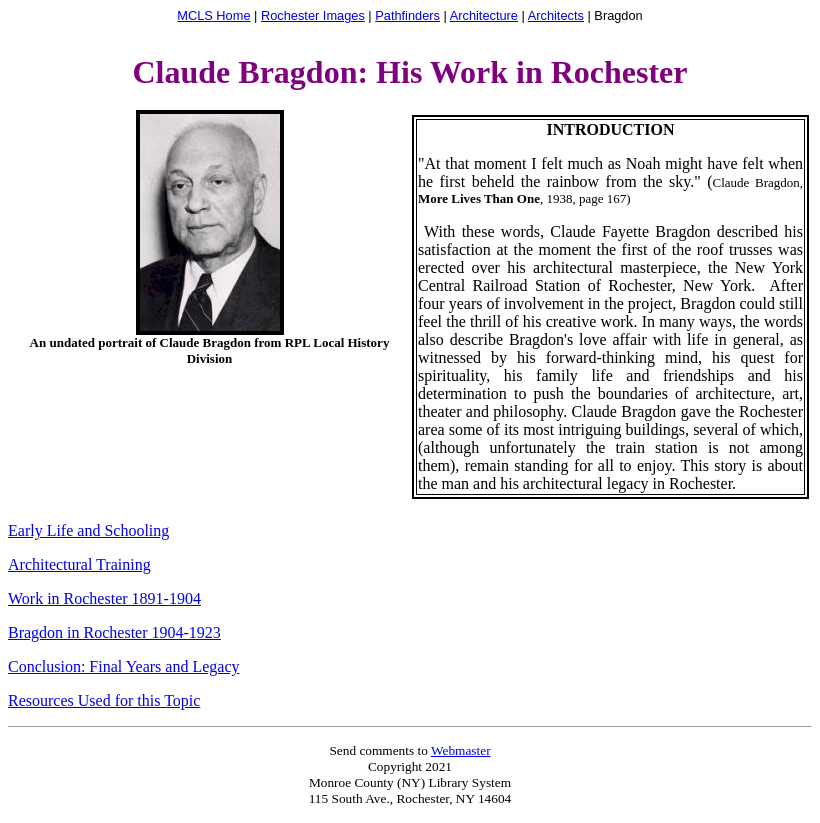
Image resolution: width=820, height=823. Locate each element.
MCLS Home (213, 15)
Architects (556, 15)
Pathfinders (407, 15)
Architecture (484, 15)
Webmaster (461, 750)
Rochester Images (313, 15)
